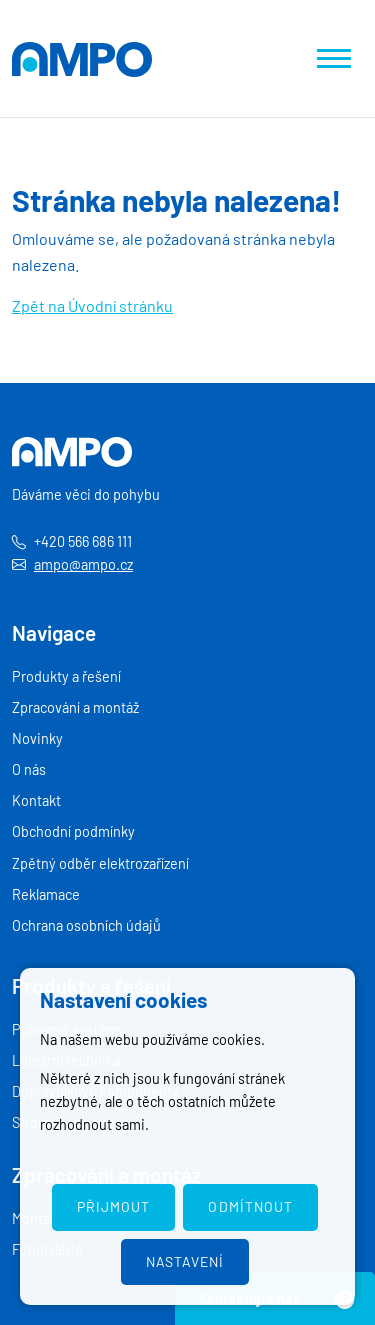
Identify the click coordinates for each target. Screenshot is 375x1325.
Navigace (54, 632)
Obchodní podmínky (73, 831)
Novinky (37, 738)
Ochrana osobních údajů (86, 925)
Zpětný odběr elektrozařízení (100, 863)
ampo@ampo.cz (83, 564)
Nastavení (185, 1261)
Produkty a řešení (66, 676)
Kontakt (36, 800)
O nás (29, 769)
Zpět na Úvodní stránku (92, 305)
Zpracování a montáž (75, 707)
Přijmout (113, 1206)
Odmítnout (250, 1206)
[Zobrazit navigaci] (334, 58)
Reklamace (46, 894)
